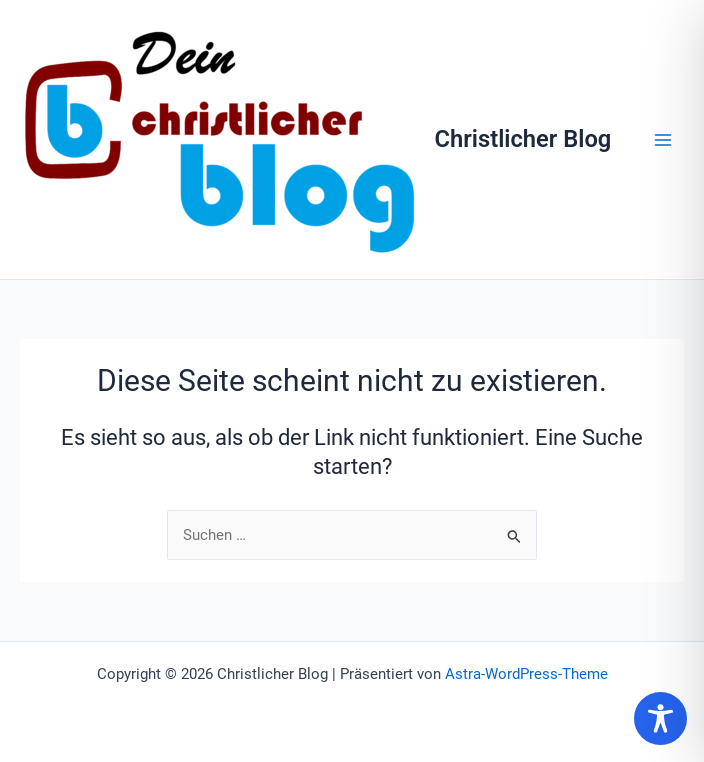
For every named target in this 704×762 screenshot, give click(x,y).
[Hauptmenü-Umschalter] (663, 140)
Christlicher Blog (523, 139)
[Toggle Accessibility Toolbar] (660, 718)
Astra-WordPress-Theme (526, 674)
